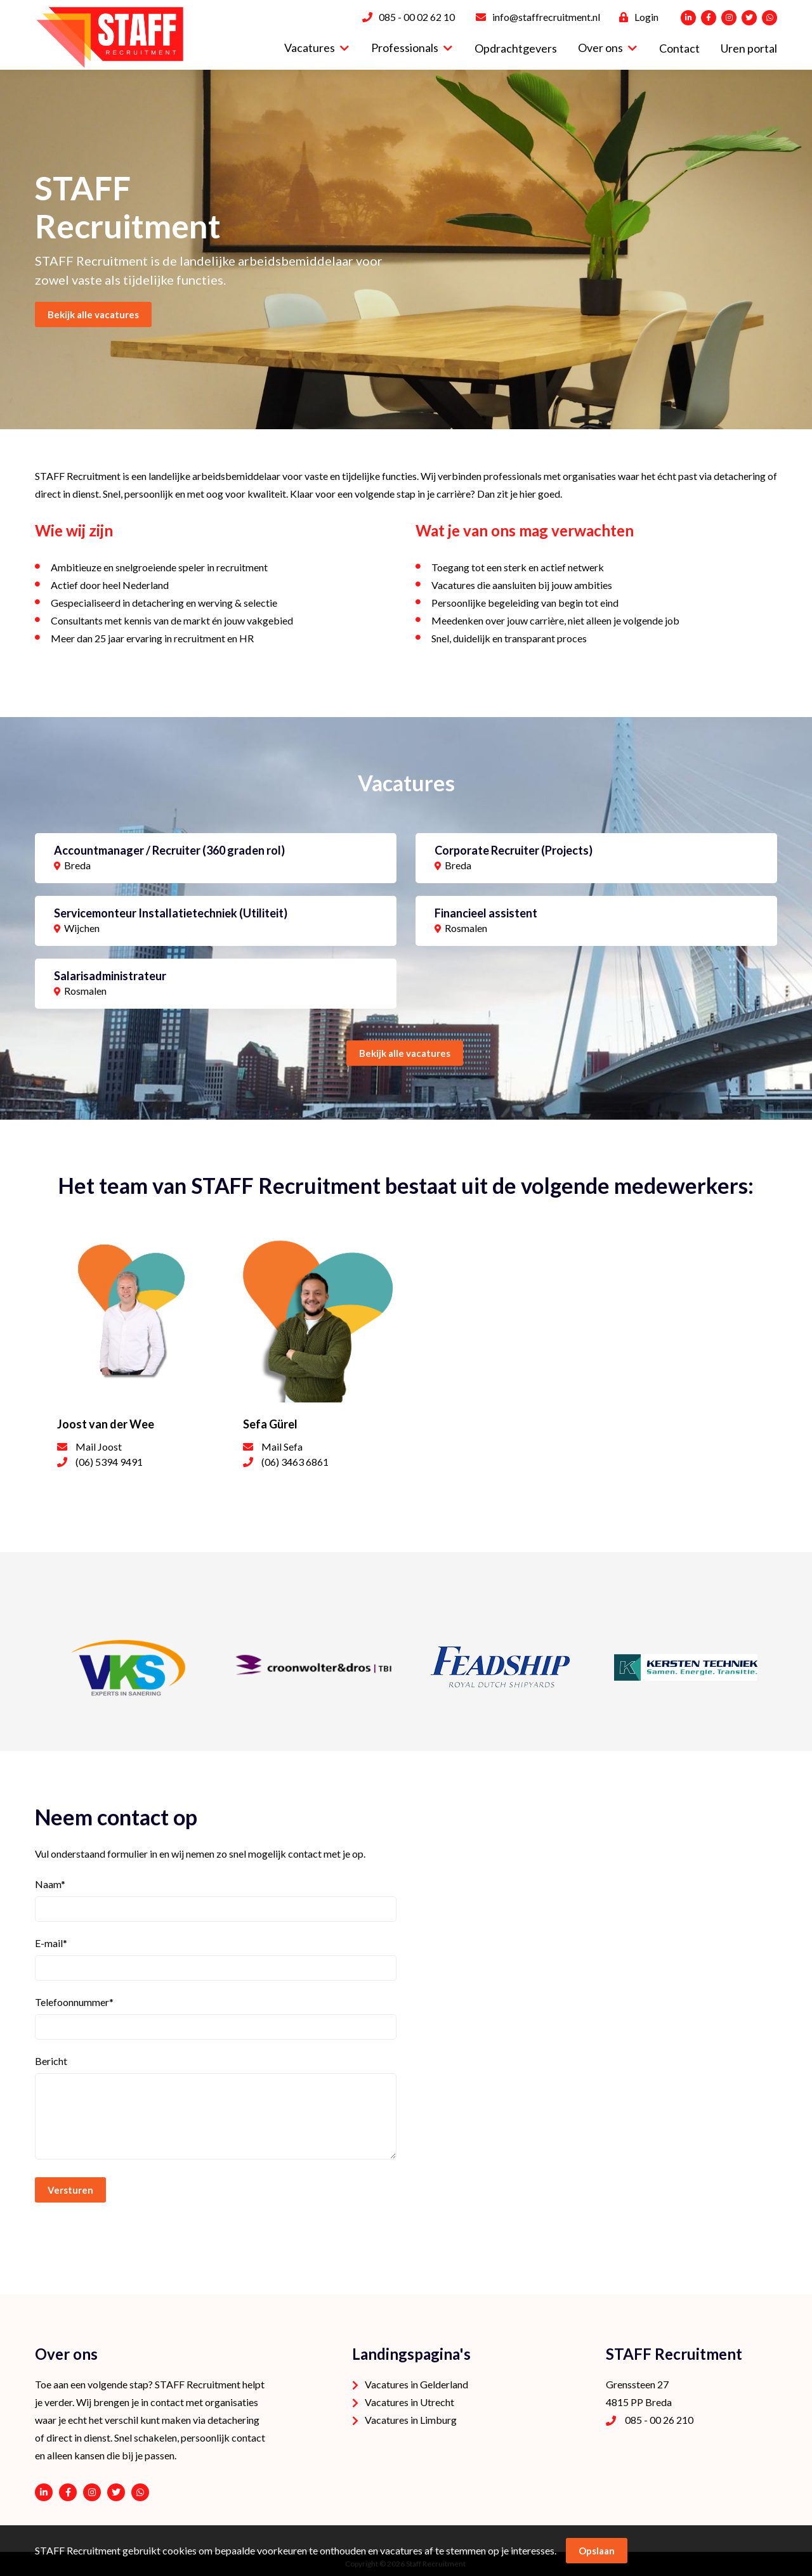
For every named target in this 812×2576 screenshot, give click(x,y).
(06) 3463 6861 (295, 1462)
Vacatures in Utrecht (409, 2402)
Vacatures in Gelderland (416, 2384)
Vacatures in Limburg (411, 2420)
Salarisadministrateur (110, 976)
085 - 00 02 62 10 (417, 17)
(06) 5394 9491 (109, 1462)
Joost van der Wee (105, 1424)
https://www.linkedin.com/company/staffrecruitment (44, 2492)
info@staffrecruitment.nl (546, 17)
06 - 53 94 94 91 (140, 2492)
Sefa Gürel (270, 1424)
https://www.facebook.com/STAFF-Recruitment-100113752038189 (68, 2492)
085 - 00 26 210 (659, 2420)
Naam (50, 1884)
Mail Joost (98, 1446)
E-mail (51, 1943)
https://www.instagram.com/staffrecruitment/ (92, 2492)
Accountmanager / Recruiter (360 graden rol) (169, 850)
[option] (406, 249)
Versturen (70, 2190)
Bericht (51, 2061)
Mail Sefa (282, 1446)
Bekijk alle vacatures (404, 1053)
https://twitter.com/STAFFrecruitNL (116, 2492)
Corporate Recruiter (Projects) (514, 850)
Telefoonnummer (74, 2002)
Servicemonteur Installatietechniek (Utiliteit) (170, 913)
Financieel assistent (486, 913)
